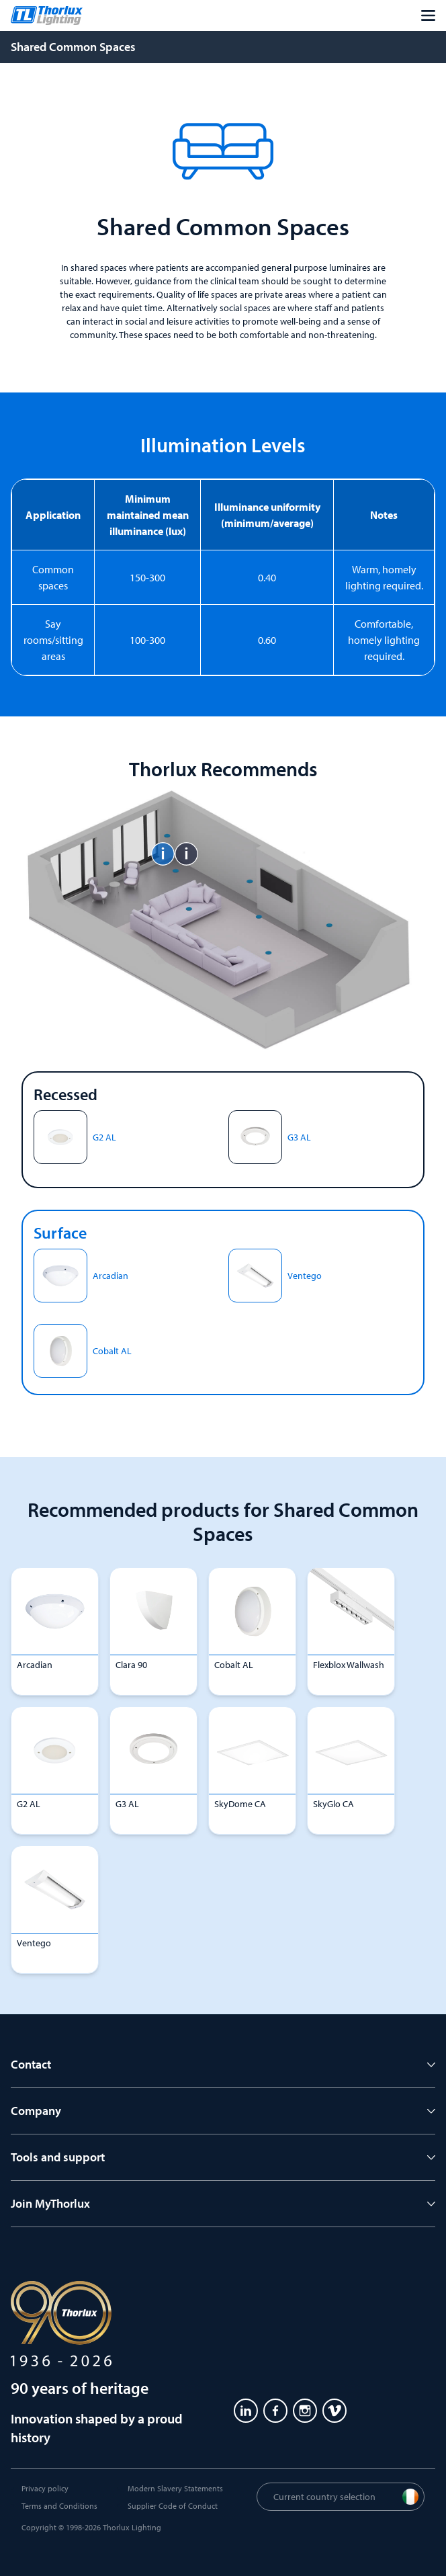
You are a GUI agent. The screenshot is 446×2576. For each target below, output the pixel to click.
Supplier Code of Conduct (173, 2506)
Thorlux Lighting (132, 2527)
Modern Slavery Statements (175, 2488)
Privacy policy (45, 2488)
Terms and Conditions (59, 2506)
